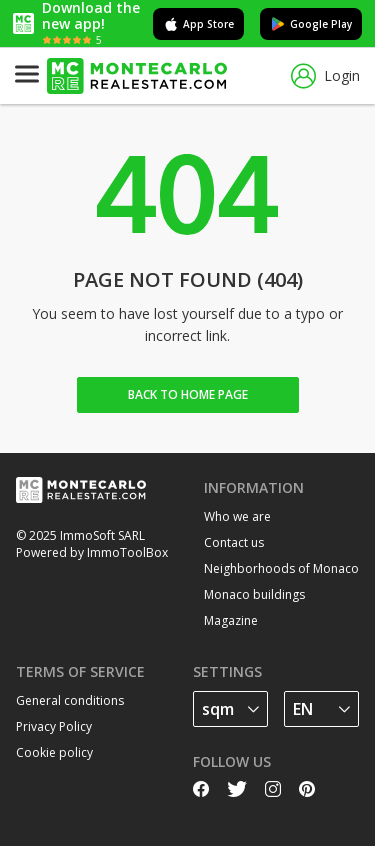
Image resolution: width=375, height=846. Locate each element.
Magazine (231, 620)
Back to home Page (188, 394)
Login (325, 76)
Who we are (237, 516)
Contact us (234, 542)
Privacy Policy (54, 726)
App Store (198, 24)
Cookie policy (54, 752)
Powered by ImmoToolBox (92, 552)
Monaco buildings (254, 594)
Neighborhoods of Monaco (281, 568)
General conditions (70, 700)
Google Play (311, 24)
